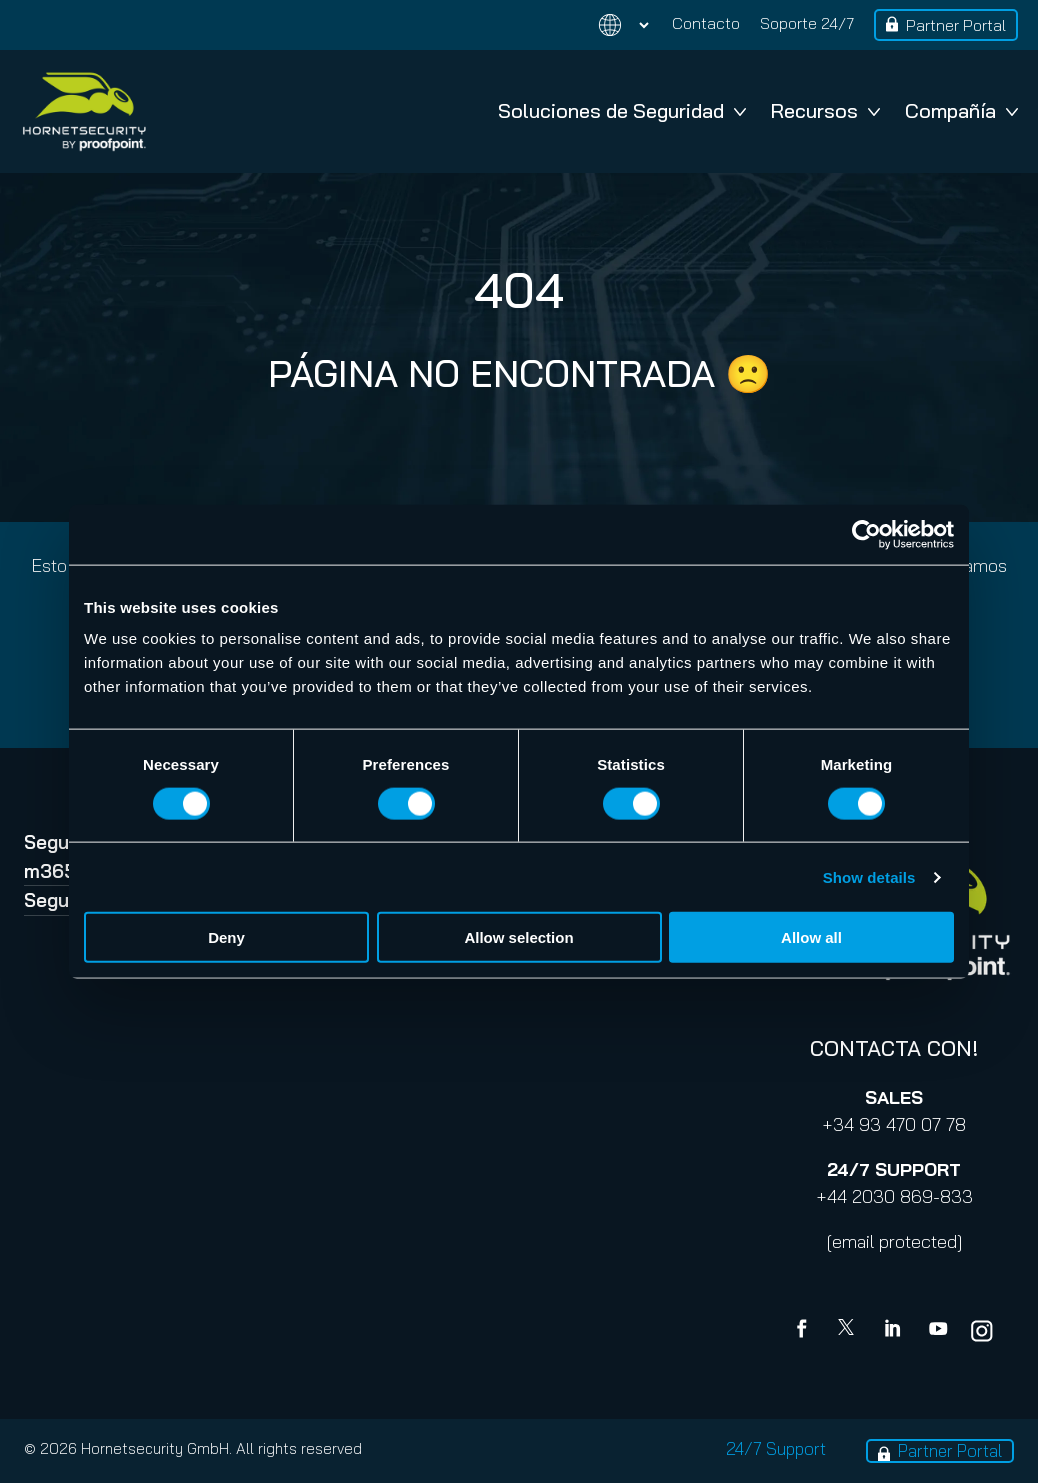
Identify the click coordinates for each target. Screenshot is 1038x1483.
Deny (226, 937)
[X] (850, 1331)
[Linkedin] (894, 1331)
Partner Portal (956, 25)
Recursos (825, 110)
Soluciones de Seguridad (622, 110)
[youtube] (938, 1331)
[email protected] (894, 1241)
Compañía (961, 110)
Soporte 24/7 (807, 23)
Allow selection (518, 937)
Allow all (811, 937)
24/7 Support (776, 1448)
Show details (869, 876)
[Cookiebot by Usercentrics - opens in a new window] (866, 534)
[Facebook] (806, 1331)
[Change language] (612, 25)
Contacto (706, 23)
